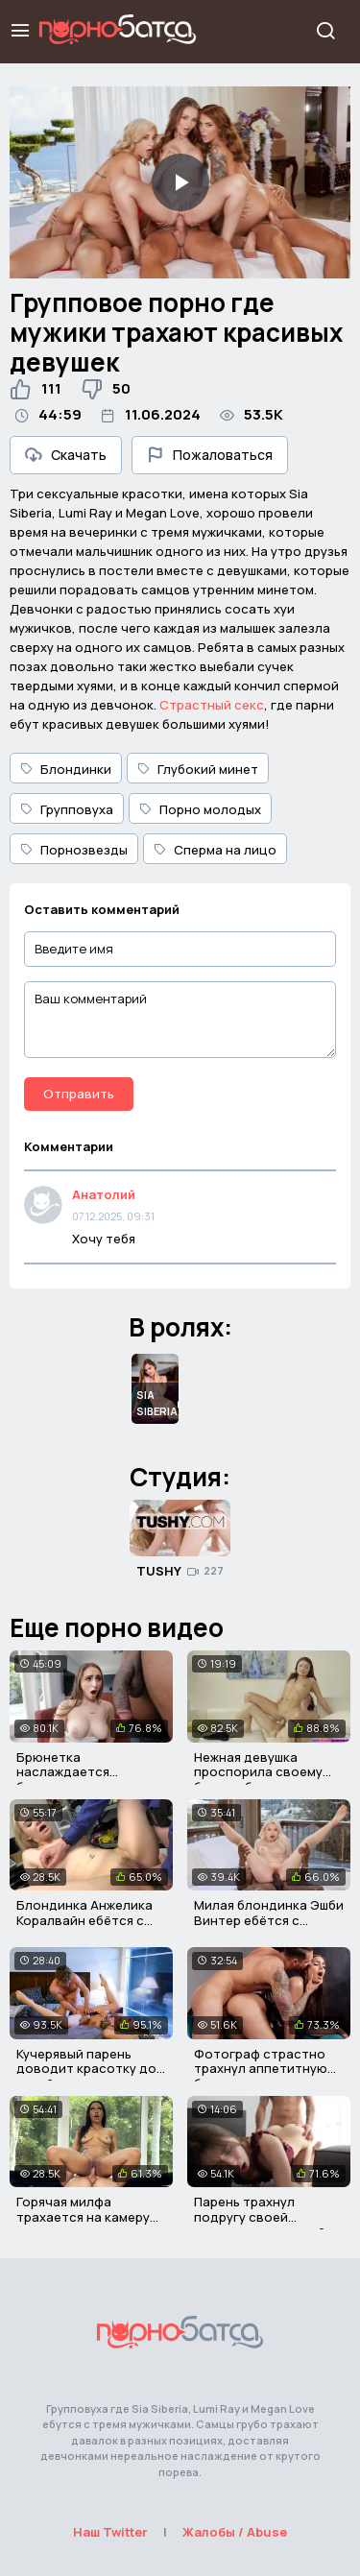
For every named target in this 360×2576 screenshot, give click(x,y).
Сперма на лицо (215, 849)
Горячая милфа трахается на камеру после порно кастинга (88, 2216)
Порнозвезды (74, 849)
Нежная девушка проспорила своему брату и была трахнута (266, 1771)
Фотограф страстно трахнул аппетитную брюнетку (260, 2068)
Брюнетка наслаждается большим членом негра (89, 1771)
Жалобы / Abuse (234, 2531)
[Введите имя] (180, 949)
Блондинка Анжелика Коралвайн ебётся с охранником (84, 1919)
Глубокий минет (197, 769)
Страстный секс (211, 704)
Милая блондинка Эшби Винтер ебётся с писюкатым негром (269, 1919)
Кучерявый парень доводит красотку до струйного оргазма (86, 2068)
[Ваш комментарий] (180, 1019)
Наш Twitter (110, 2531)
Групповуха (66, 809)
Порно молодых (200, 809)
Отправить (78, 1093)
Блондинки (65, 769)
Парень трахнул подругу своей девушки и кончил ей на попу (269, 2224)
